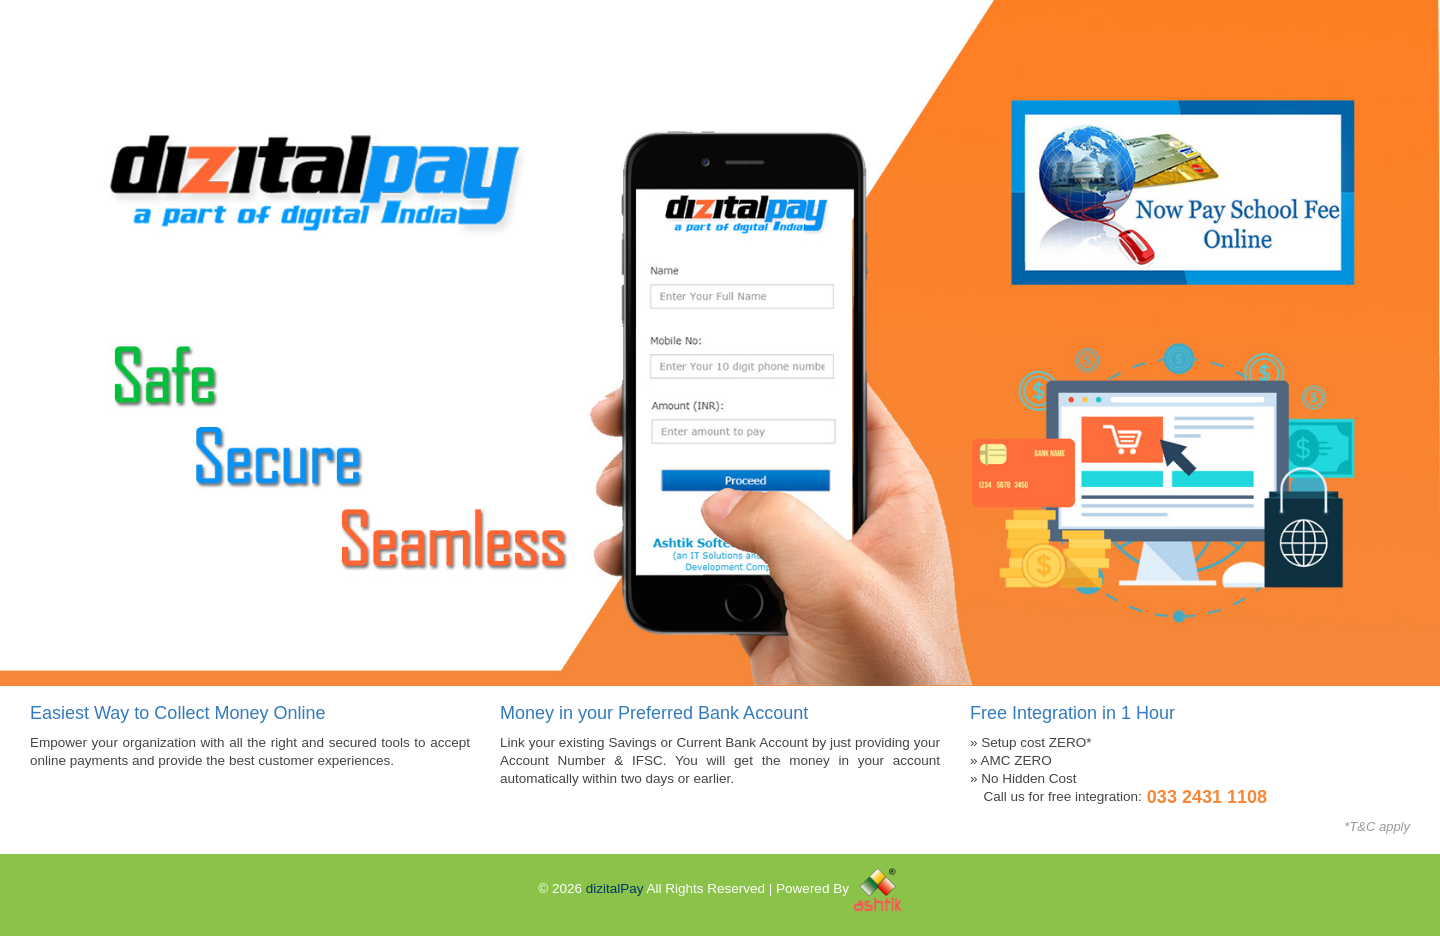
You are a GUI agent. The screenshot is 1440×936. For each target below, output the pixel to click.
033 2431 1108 (1207, 797)
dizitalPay (615, 889)
